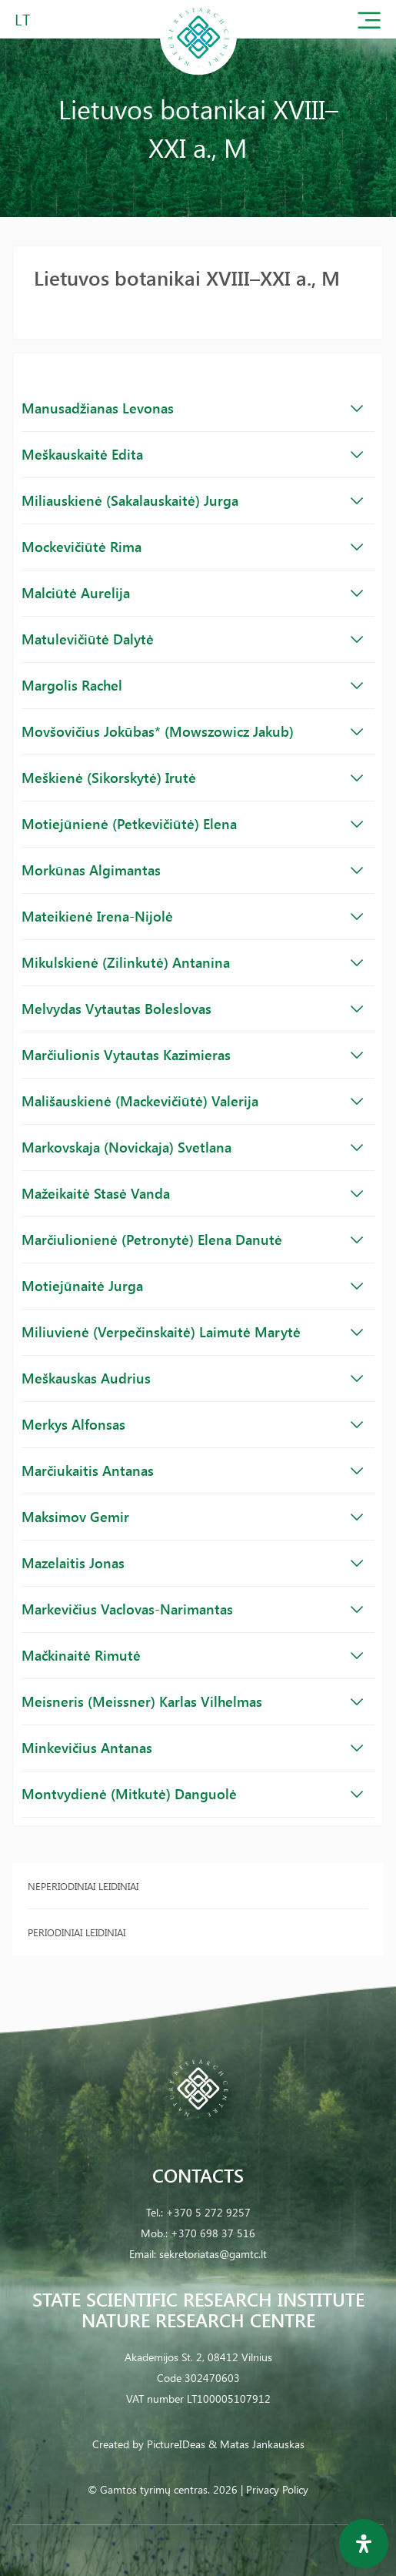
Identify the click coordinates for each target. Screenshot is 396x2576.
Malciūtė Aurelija (192, 593)
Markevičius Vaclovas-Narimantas (192, 1609)
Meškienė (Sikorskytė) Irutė (192, 777)
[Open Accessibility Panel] (363, 2543)
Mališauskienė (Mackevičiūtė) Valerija (192, 1101)
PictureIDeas (176, 2444)
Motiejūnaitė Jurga (192, 1285)
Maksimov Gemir (192, 1516)
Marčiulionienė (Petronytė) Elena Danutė (192, 1239)
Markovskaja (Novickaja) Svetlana (192, 1147)
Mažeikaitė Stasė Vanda (192, 1193)
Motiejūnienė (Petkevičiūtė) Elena (192, 824)
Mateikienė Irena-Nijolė (192, 916)
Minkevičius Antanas (192, 1747)
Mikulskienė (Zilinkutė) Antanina (192, 962)
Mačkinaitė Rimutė (192, 1655)
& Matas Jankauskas (256, 2444)
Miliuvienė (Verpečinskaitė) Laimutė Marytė (192, 1332)
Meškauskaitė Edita (192, 454)
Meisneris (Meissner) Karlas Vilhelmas (192, 1701)
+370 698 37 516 (213, 2233)
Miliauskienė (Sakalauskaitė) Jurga (192, 500)
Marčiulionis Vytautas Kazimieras (192, 1054)
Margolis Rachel (192, 685)
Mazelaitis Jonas (192, 1563)
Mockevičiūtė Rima (192, 546)
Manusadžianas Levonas (192, 408)
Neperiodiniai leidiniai (83, 1885)
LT (23, 18)
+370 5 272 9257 (208, 2212)
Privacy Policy (277, 2489)
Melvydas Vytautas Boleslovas (192, 1008)
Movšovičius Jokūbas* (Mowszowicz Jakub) (192, 731)
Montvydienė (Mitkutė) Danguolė (192, 1794)
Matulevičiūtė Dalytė (192, 639)
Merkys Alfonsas (192, 1424)
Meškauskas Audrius (192, 1378)
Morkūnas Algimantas (192, 870)
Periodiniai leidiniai (76, 1932)
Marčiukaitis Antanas (192, 1470)
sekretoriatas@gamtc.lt (213, 2253)
